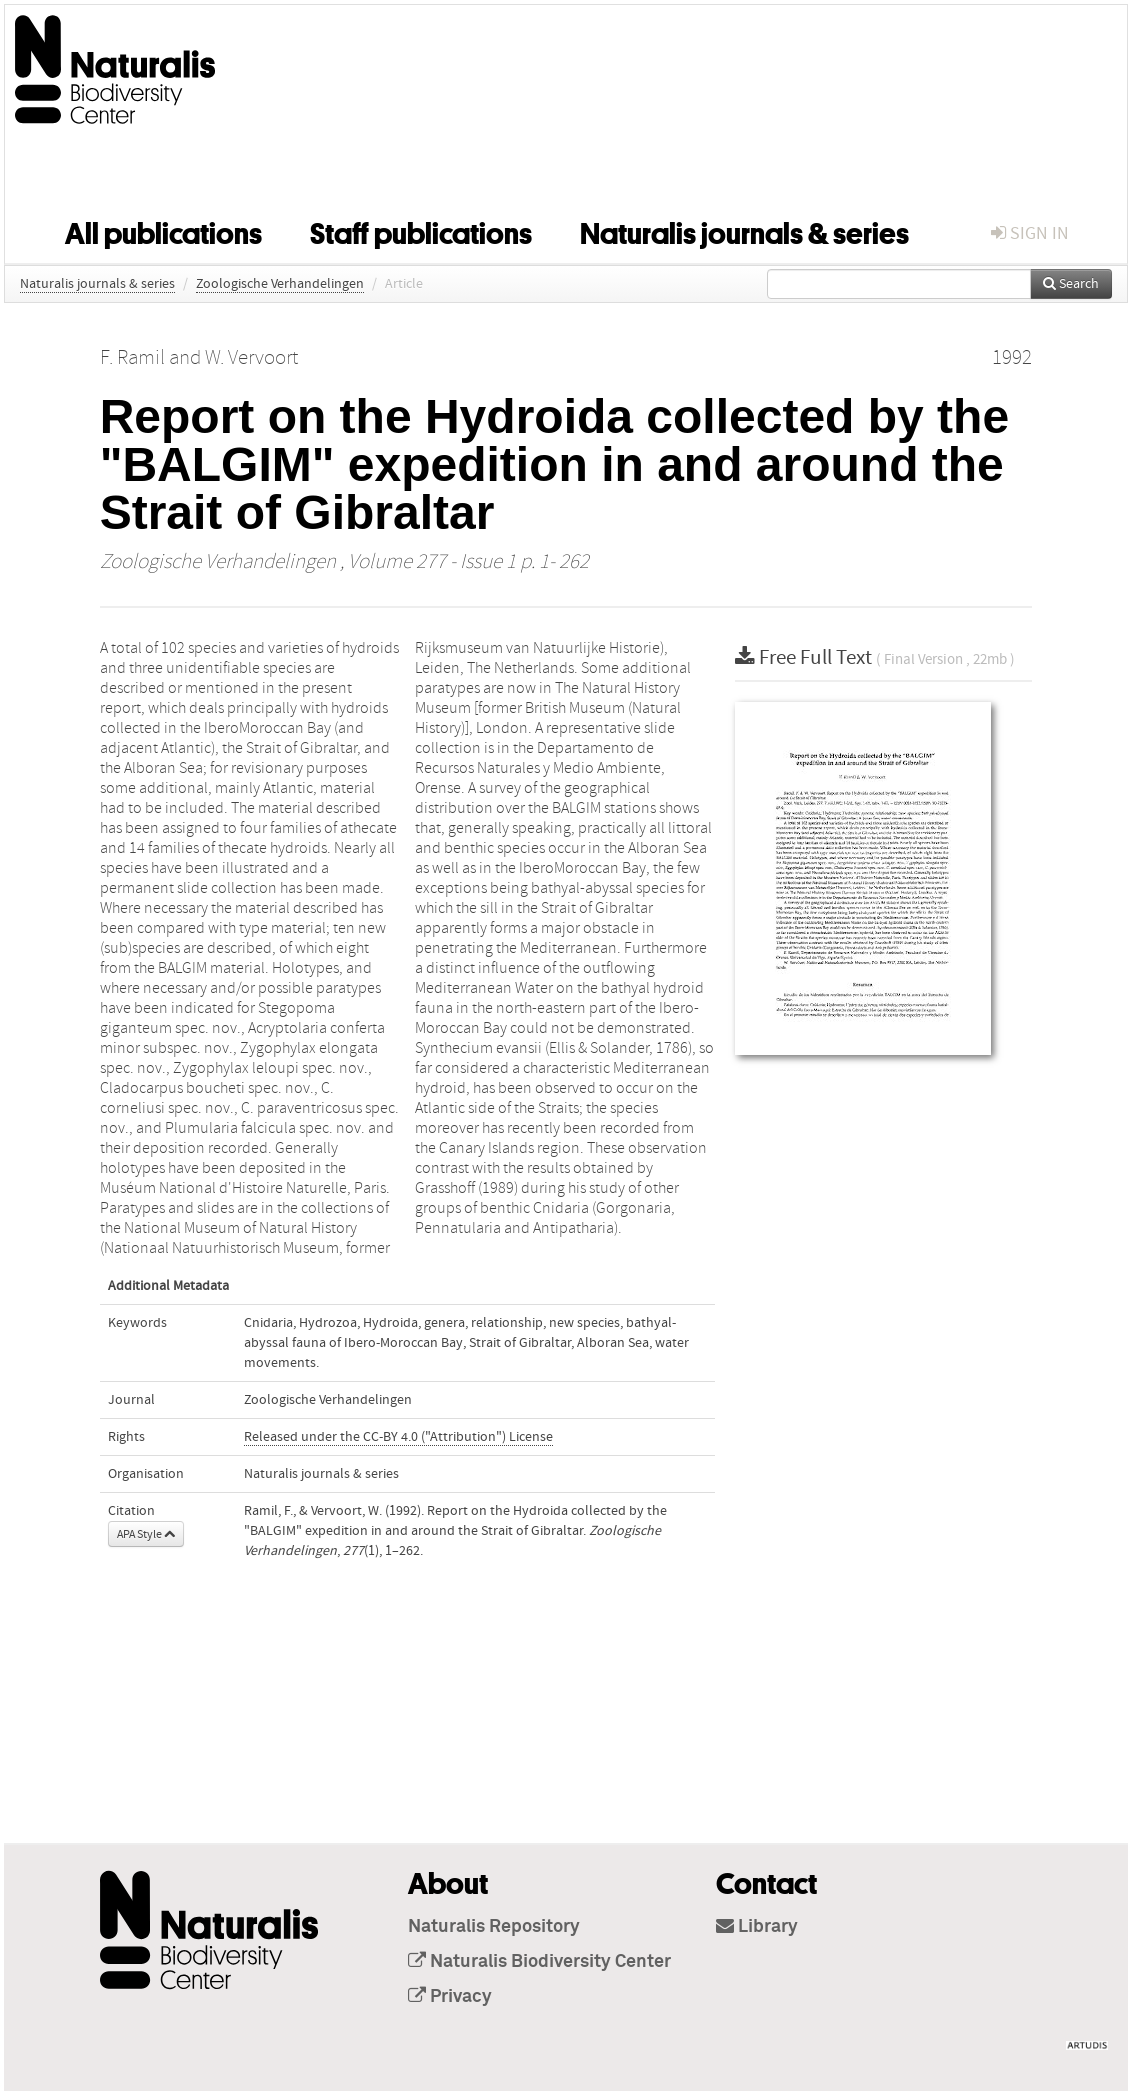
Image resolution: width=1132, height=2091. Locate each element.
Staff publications (421, 230)
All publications (163, 230)
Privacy (450, 1997)
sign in (1030, 233)
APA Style (146, 1534)
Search (1071, 284)
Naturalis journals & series (744, 230)
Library (757, 1927)
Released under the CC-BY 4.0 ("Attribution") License (398, 1437)
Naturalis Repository (494, 1927)
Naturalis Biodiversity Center (539, 1962)
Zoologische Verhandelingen (280, 284)
